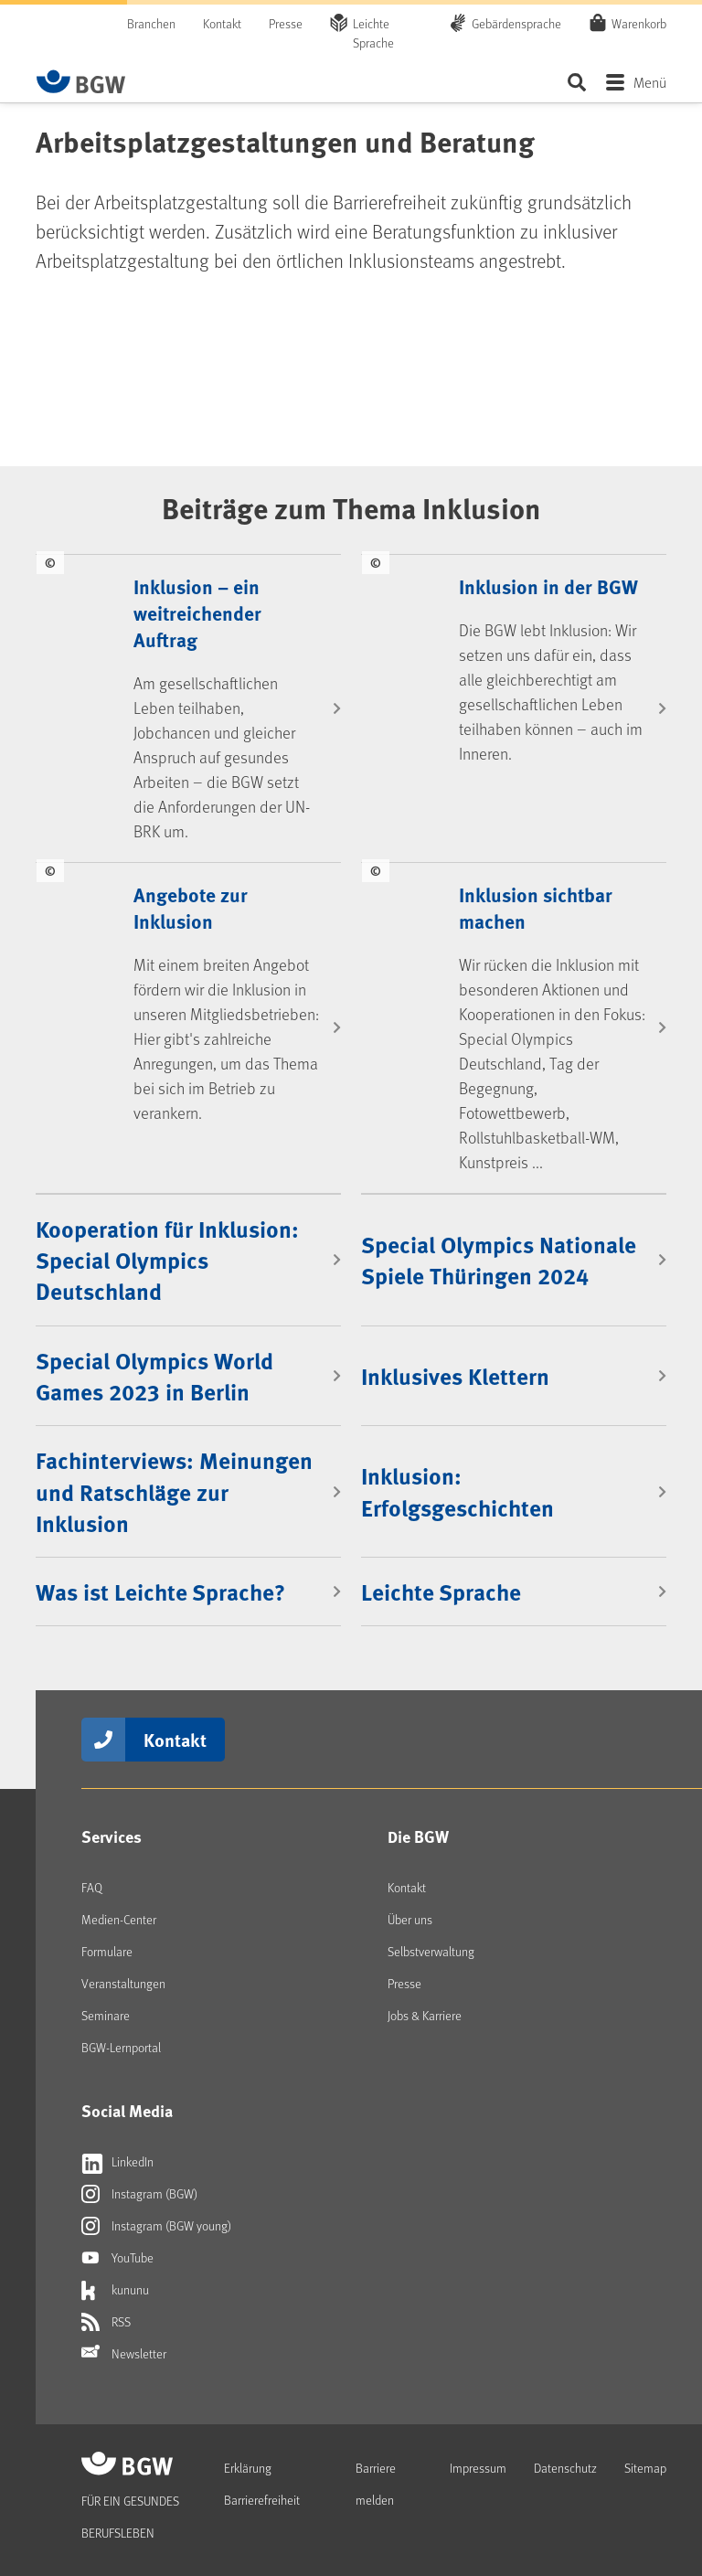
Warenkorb (639, 23)
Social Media (127, 2111)
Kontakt (222, 23)
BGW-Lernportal (121, 2047)
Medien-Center (118, 1919)
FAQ (91, 1887)
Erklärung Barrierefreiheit (262, 2483)
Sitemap (645, 2467)
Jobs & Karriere (425, 2015)
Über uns (410, 1919)
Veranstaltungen (123, 1983)
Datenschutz (565, 2467)
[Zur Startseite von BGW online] (81, 81)
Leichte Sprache (373, 33)
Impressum (478, 2467)
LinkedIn (117, 2162)
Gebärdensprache (516, 23)
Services (111, 1836)
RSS (106, 2322)
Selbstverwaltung (431, 1951)
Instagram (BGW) (139, 2194)
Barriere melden (376, 2483)
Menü (649, 81)
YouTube (117, 2258)
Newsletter (123, 2354)
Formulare (107, 1951)
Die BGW (418, 1836)
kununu (115, 2290)
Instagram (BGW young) (156, 2226)
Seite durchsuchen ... (576, 81)
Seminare (105, 2015)
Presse (286, 23)
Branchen (151, 23)
